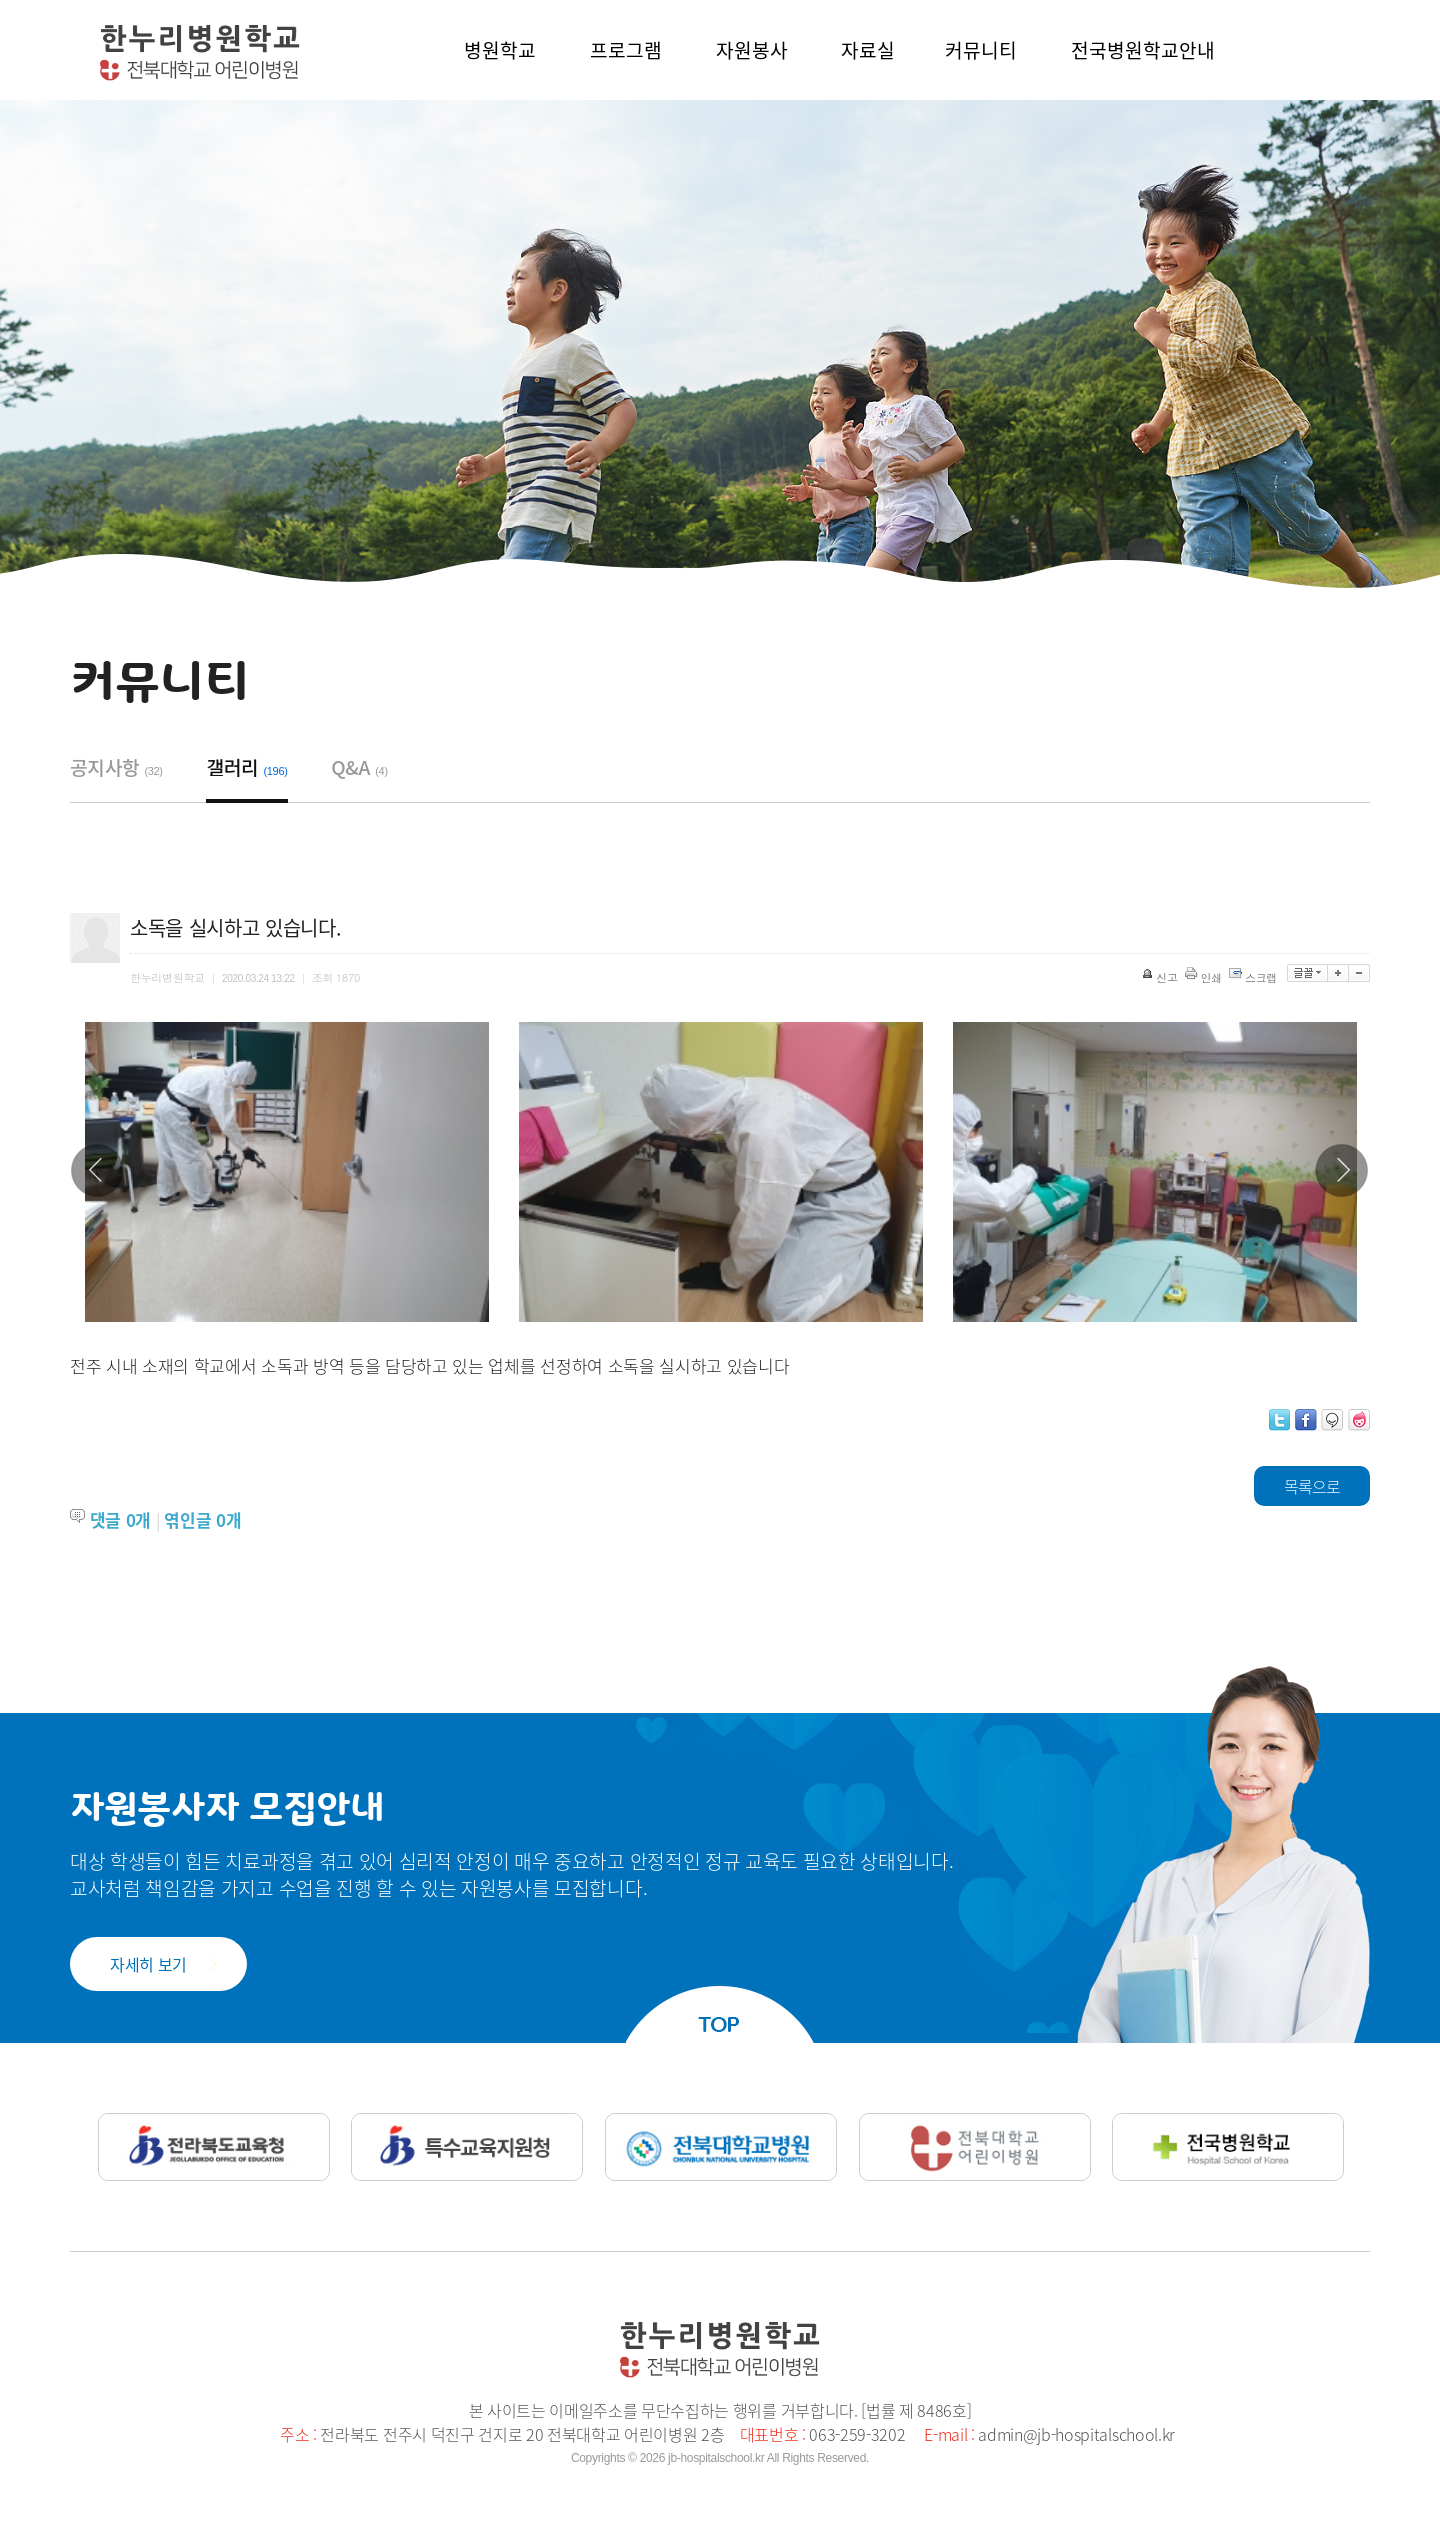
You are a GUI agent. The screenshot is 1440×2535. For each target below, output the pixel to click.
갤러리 (246, 767)
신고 (1161, 977)
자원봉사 (752, 50)
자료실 (868, 50)
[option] (287, 1172)
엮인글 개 (202, 1519)
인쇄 (1205, 977)
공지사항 (116, 767)
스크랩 (1254, 977)
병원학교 (500, 50)
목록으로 (1312, 1486)
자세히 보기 (148, 1964)
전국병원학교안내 (1143, 50)
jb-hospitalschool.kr (716, 2458)
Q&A (359, 767)
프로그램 (626, 50)
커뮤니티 (981, 50)
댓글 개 (120, 1519)
